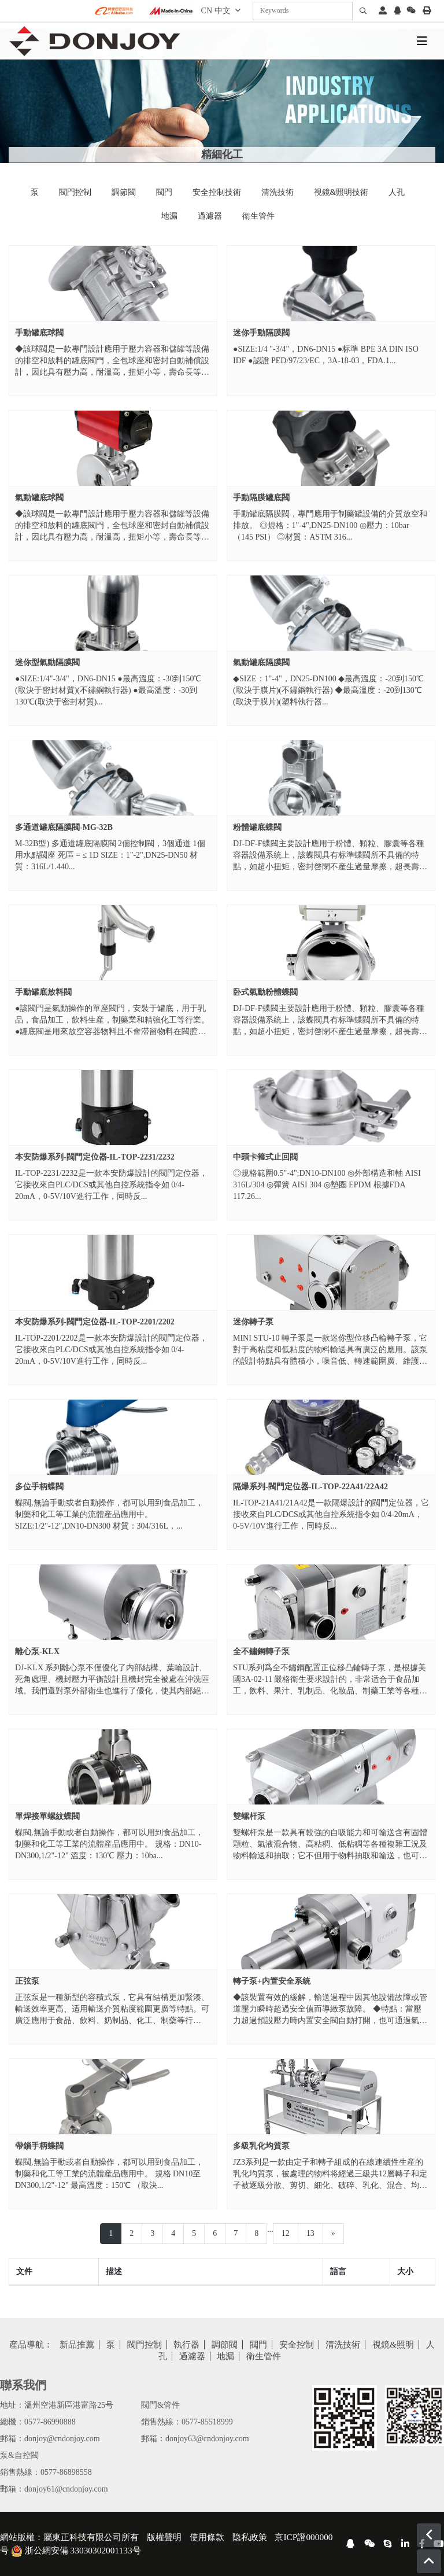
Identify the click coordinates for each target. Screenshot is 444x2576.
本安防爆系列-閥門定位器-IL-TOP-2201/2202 (95, 1321)
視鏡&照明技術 (341, 192)
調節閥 (124, 192)
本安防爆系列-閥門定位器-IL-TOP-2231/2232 (95, 1157)
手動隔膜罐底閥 (261, 497)
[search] (363, 11)
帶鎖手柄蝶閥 (39, 2146)
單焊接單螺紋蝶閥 (47, 1816)
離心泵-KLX (37, 1651)
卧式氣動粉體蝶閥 (265, 992)
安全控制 (296, 2344)
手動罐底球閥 (39, 333)
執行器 (186, 2344)
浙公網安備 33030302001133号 (76, 2550)
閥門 (164, 192)
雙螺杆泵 (249, 1816)
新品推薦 (77, 2344)
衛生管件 (258, 216)
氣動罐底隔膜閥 (261, 662)
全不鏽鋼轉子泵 (261, 1651)
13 (310, 2233)
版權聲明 (164, 2537)
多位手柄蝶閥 (39, 1486)
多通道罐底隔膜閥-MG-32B (64, 827)
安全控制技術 (217, 192)
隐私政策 (249, 2537)
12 (286, 2233)
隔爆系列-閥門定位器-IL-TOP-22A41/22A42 (310, 1486)
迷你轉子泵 (253, 1321)
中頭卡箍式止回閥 (265, 1157)
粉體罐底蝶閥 (257, 827)
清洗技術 (277, 192)
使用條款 (207, 2537)
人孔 (396, 192)
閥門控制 (75, 192)
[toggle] (422, 41)
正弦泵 (27, 1981)
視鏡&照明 (393, 2344)
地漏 (169, 216)
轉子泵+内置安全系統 (271, 1981)
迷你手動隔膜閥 (261, 333)
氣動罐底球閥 (39, 497)
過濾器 (210, 216)
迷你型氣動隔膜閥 (47, 662)
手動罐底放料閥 (43, 992)
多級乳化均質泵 (261, 2146)
